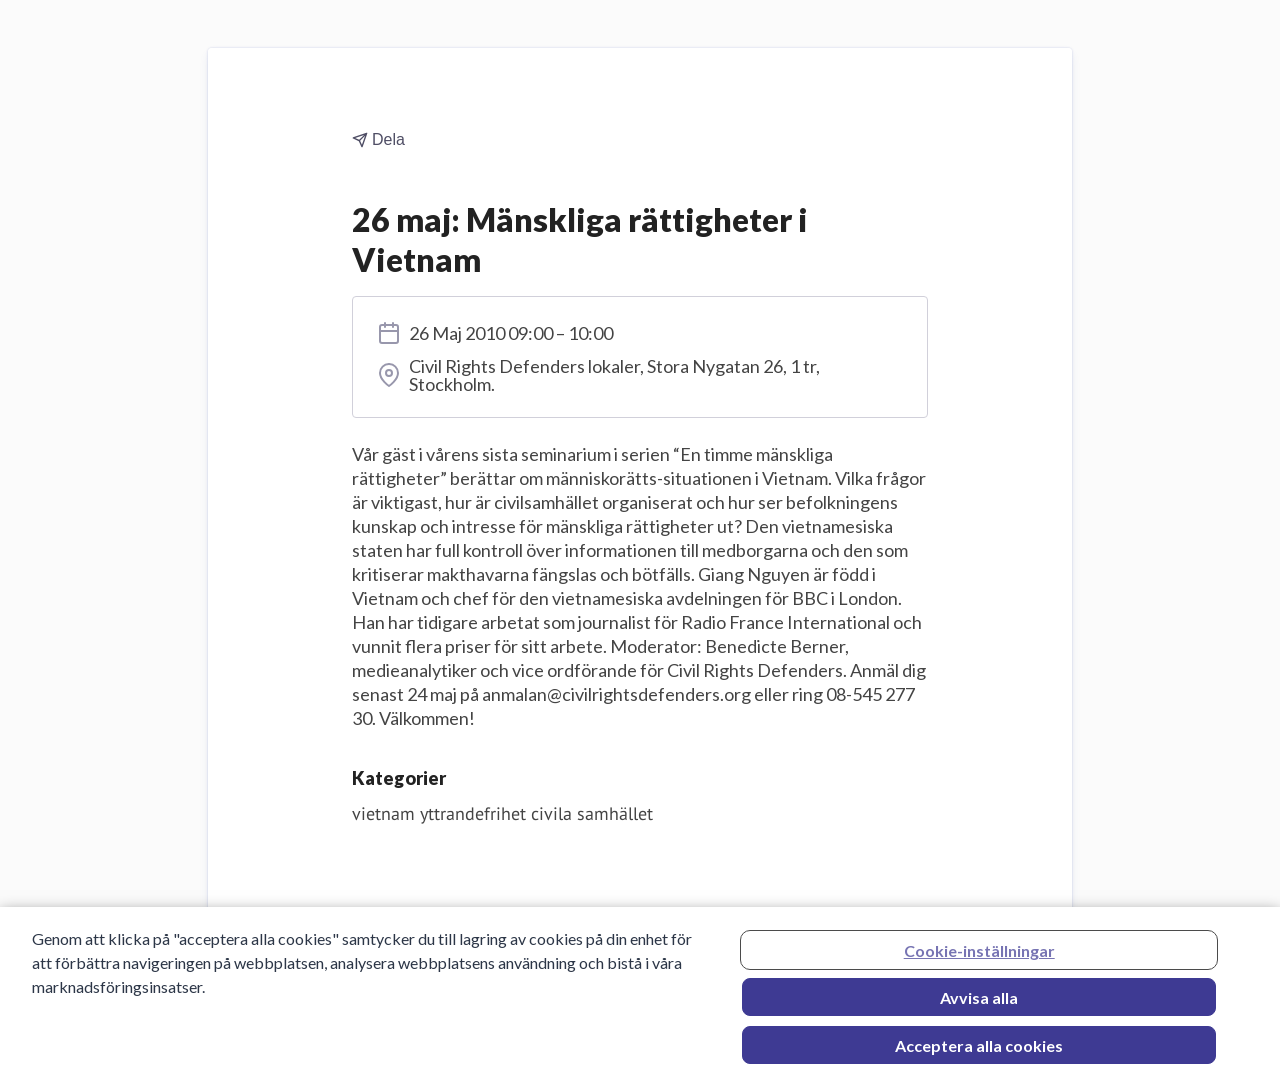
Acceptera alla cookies (979, 1049)
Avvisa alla (979, 1001)
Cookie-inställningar (979, 954)
